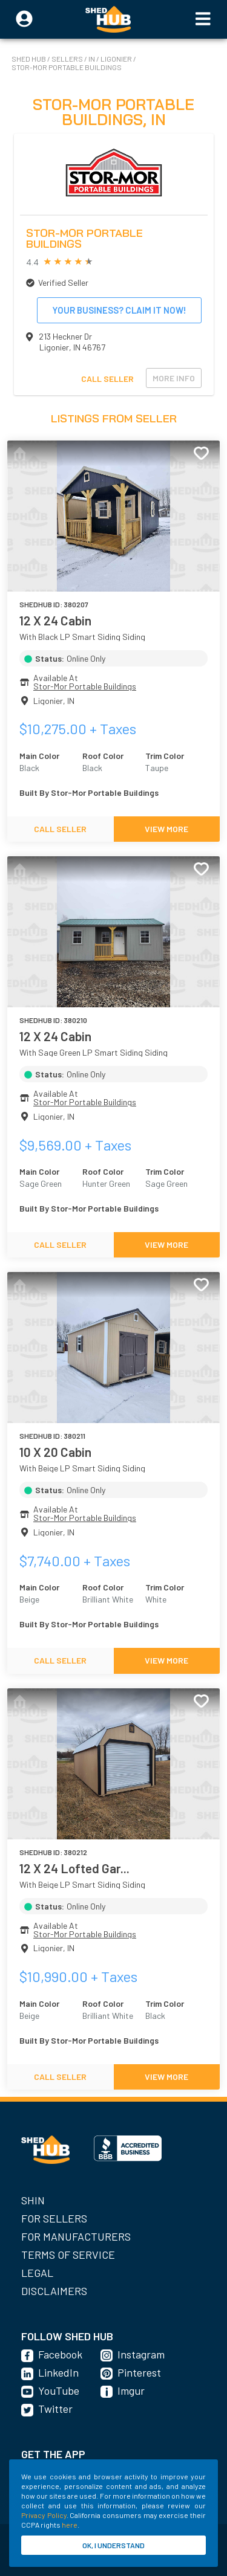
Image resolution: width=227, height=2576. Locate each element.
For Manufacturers (76, 2236)
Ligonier (116, 58)
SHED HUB (29, 58)
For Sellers (54, 2218)
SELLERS (67, 58)
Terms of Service (68, 2254)
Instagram (141, 2354)
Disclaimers (54, 2290)
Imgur (131, 2390)
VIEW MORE (166, 829)
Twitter (55, 2408)
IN (92, 58)
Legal (37, 2272)
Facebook (60, 2354)
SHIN (33, 2200)
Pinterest (139, 2372)
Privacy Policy (44, 2515)
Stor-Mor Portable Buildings (67, 67)
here (69, 2524)
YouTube (58, 2390)
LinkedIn (58, 2372)
